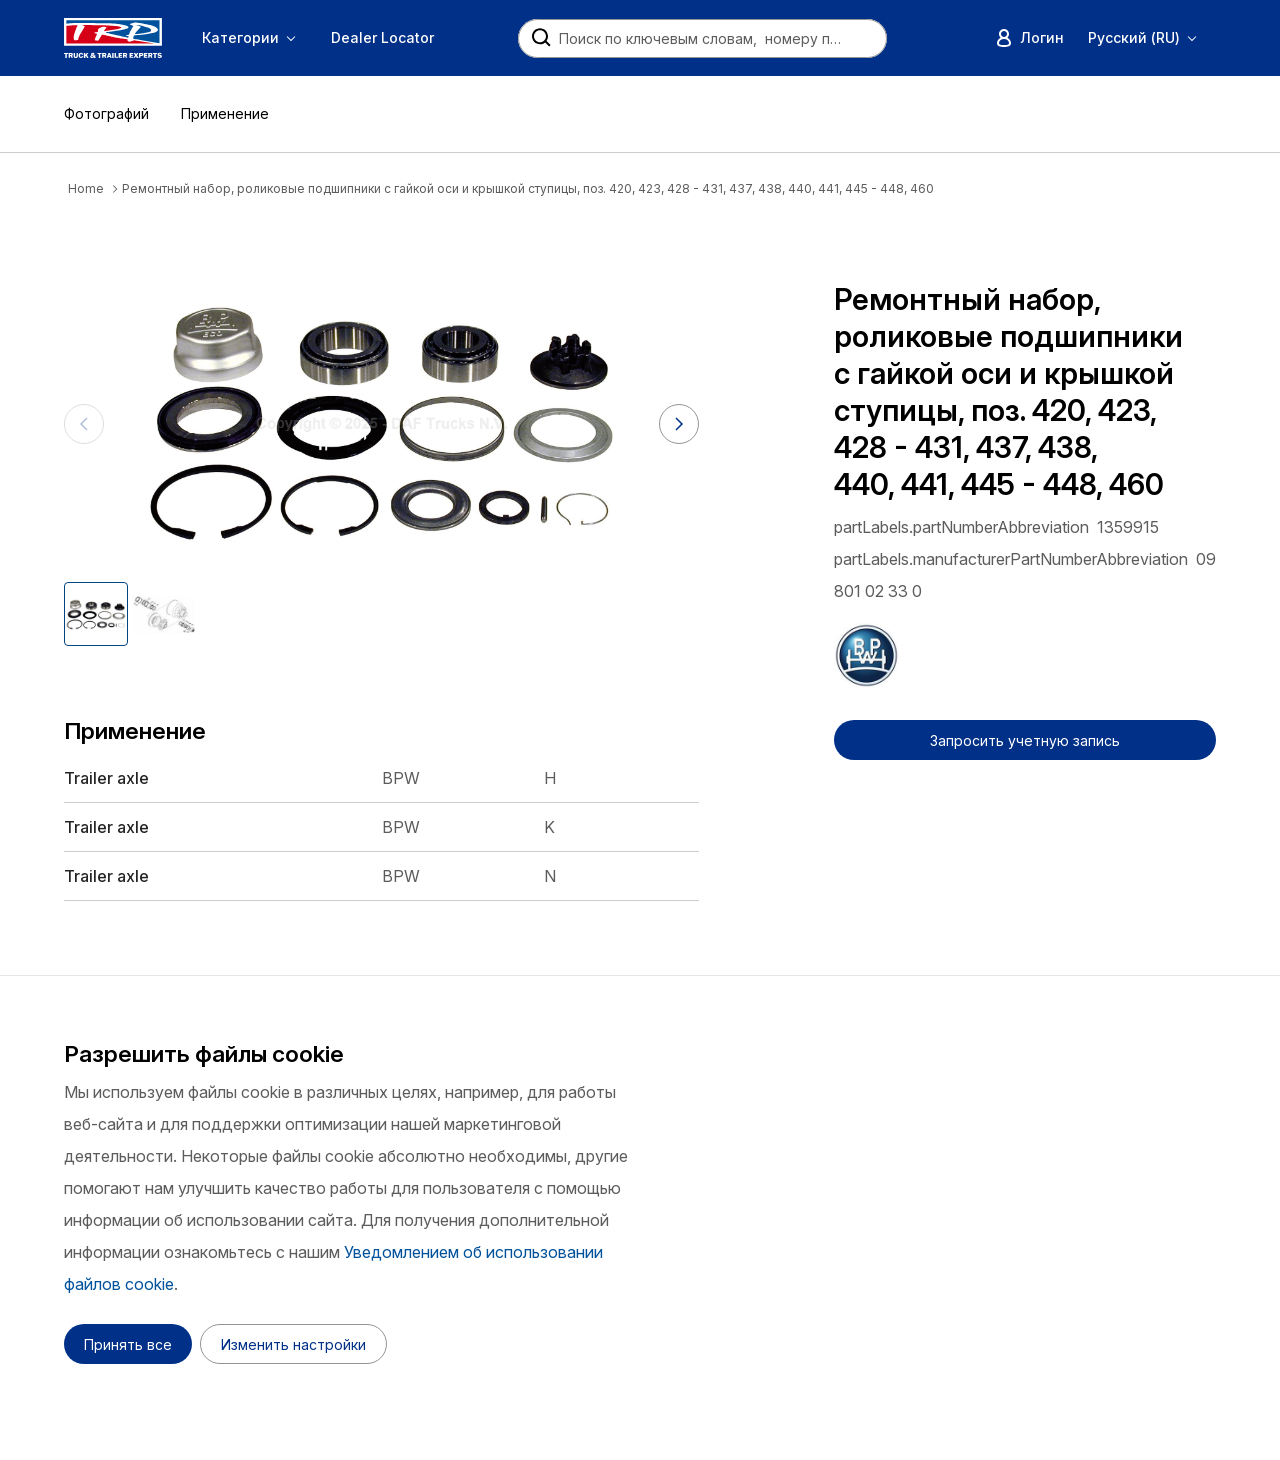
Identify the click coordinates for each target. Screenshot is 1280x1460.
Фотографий (106, 113)
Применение (225, 113)
